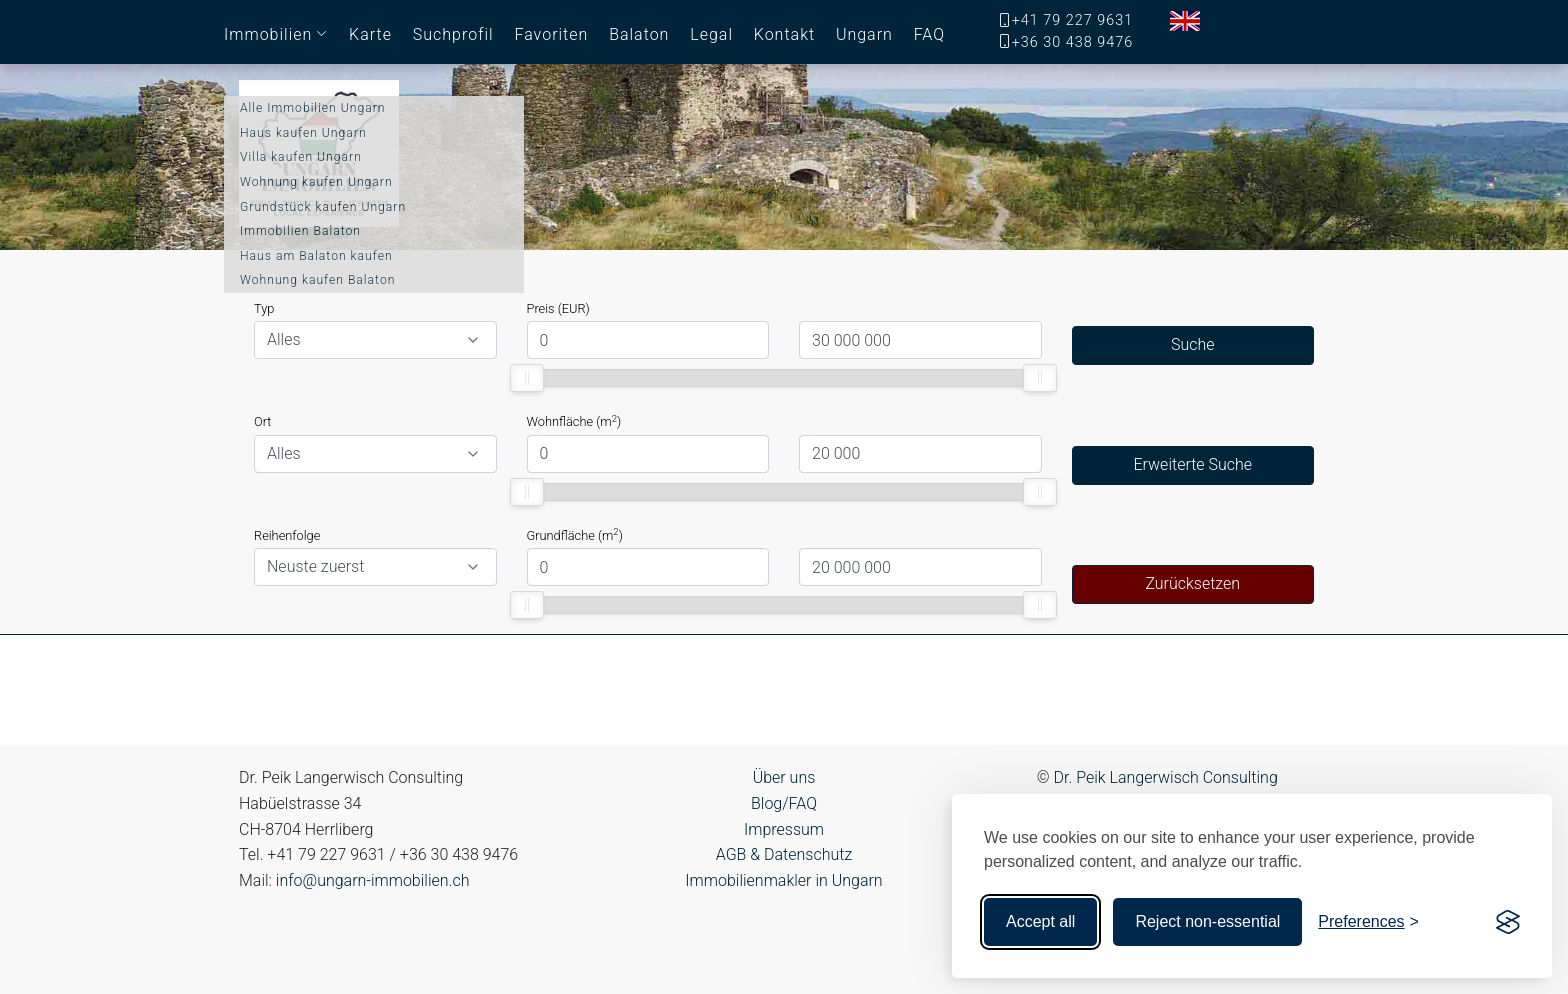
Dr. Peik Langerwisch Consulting (1166, 777)
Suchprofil (453, 34)
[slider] (528, 378)
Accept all (1040, 921)
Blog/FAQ (784, 803)
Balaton (639, 34)
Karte (370, 34)
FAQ (929, 34)
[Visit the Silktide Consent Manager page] (1508, 922)
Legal (711, 34)
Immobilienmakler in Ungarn (783, 880)
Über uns (784, 777)
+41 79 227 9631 (1072, 20)
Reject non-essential (1207, 921)
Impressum (784, 829)
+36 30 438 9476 (1072, 42)
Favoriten (551, 34)
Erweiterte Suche (1192, 464)
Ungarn (864, 34)
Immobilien (268, 34)
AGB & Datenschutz (784, 854)
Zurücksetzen (1192, 583)
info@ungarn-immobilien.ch (373, 880)
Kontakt (784, 34)
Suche (1193, 344)
